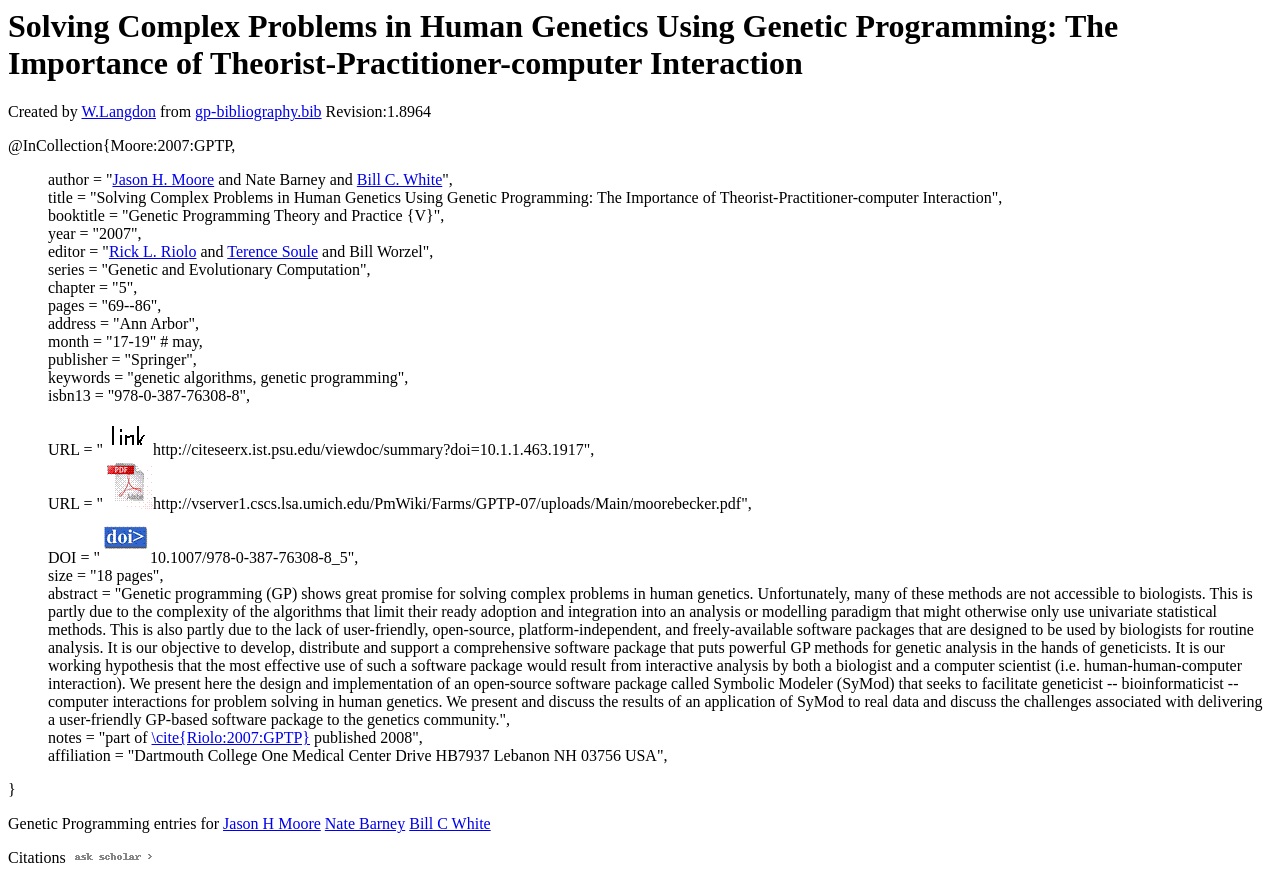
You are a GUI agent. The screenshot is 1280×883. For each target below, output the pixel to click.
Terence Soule (272, 251)
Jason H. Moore (163, 179)
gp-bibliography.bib (258, 111)
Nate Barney (365, 823)
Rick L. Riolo (153, 251)
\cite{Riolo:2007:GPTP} (231, 737)
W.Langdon (118, 111)
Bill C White (449, 823)
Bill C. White (399, 179)
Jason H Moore (272, 823)
